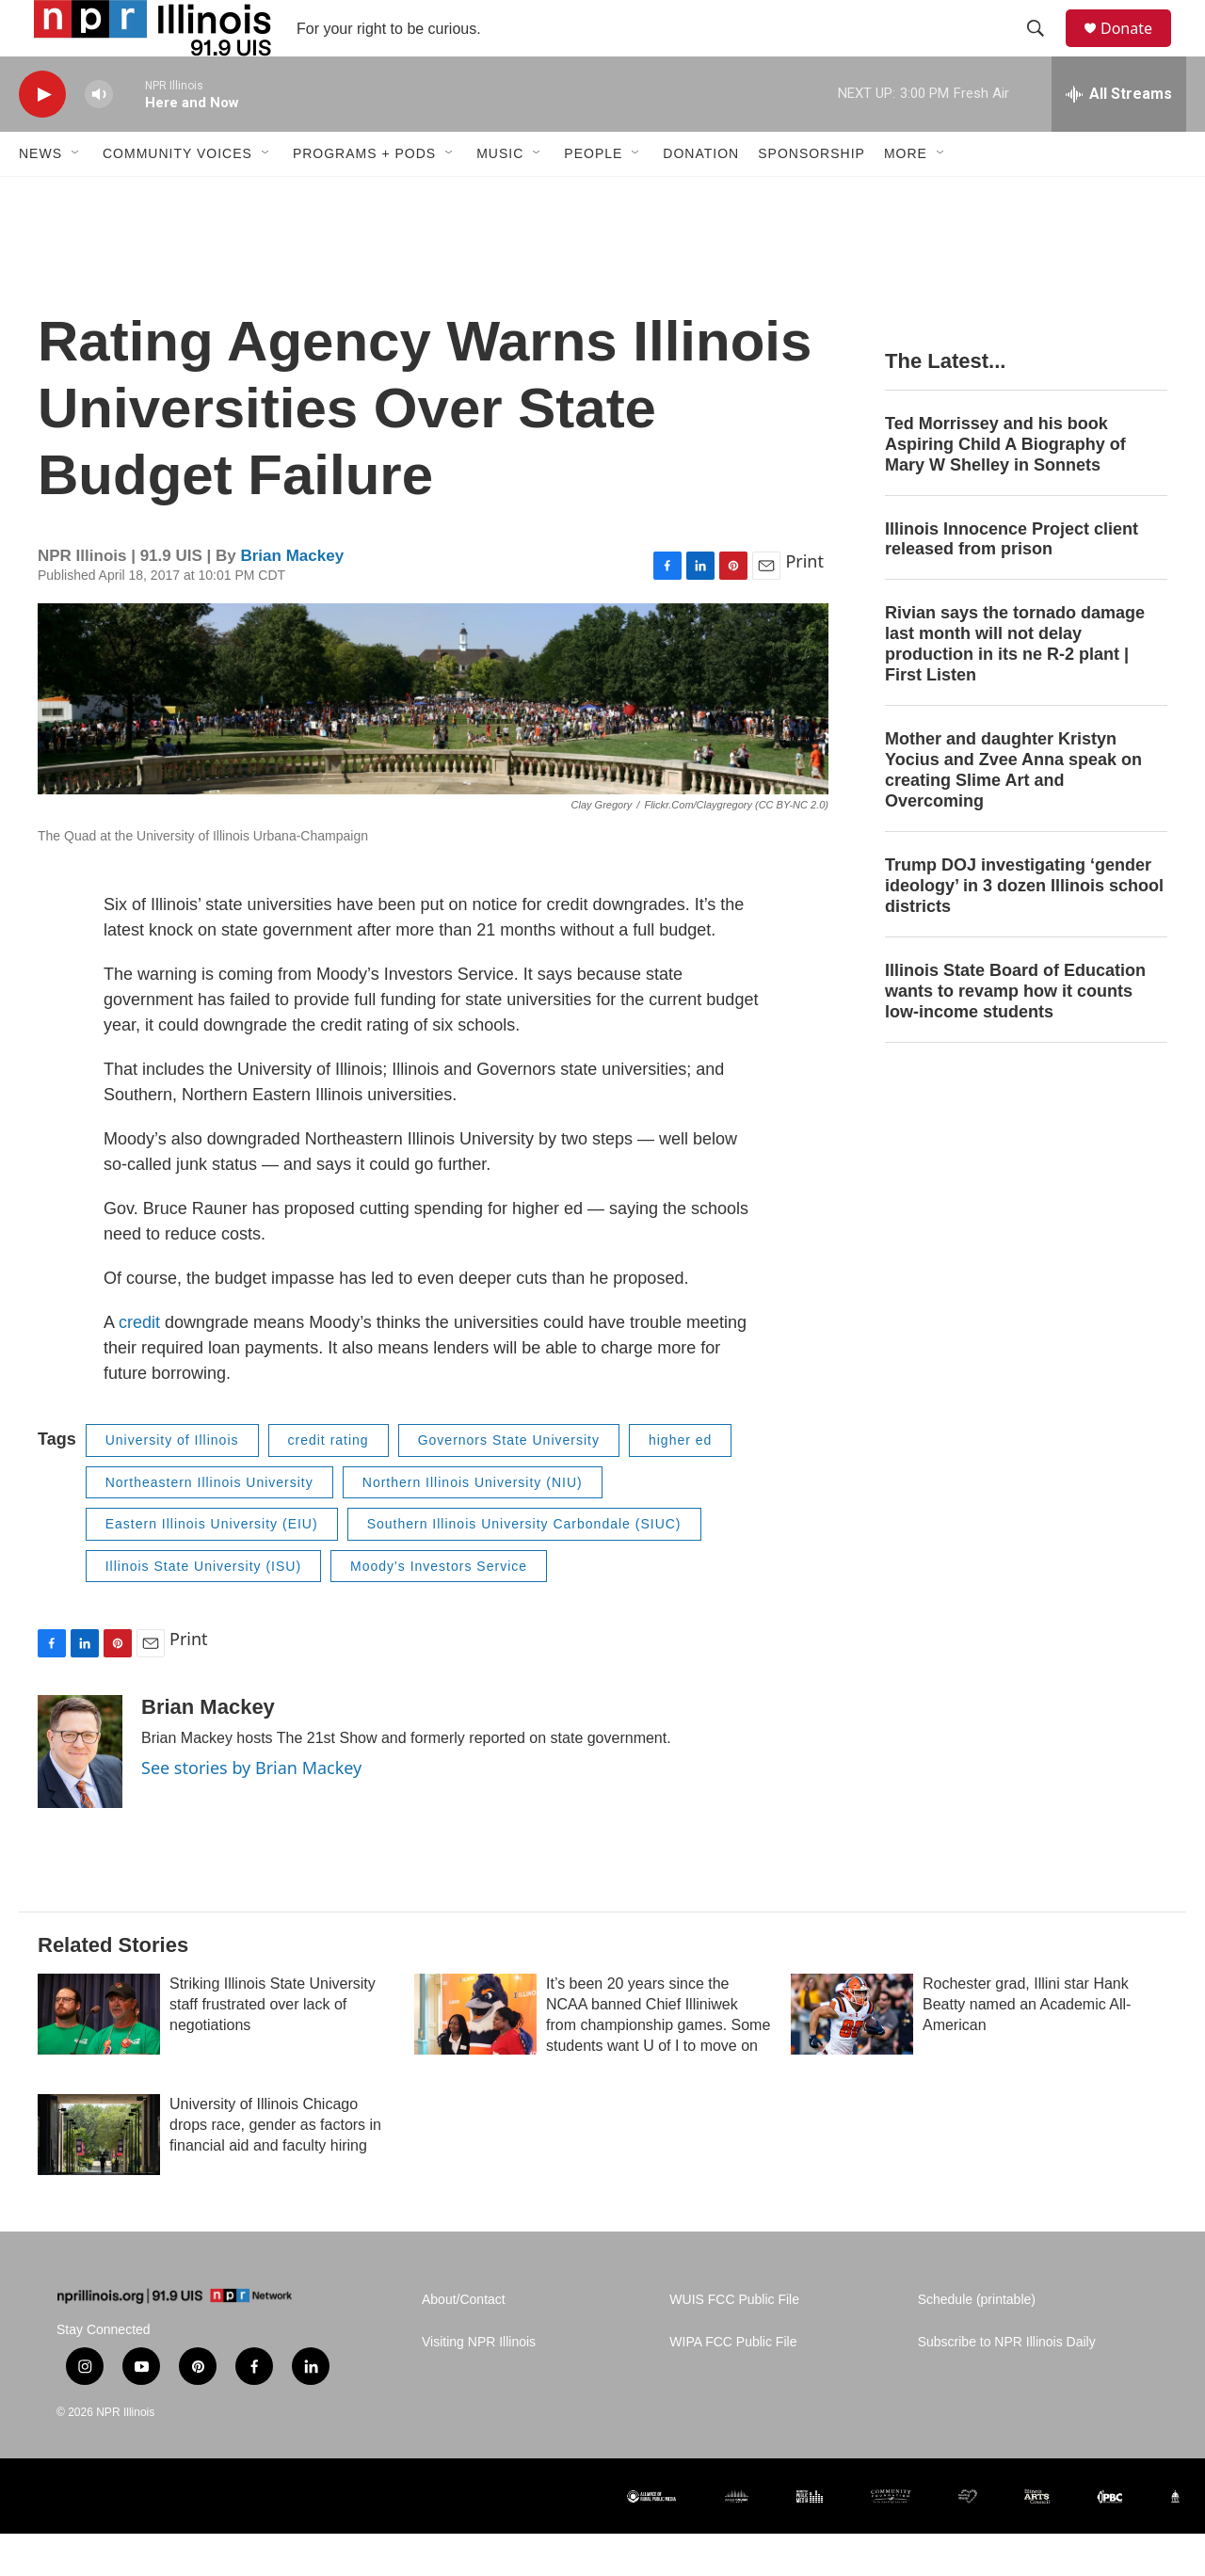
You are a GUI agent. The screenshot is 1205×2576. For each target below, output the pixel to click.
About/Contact (464, 2342)
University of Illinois (172, 1482)
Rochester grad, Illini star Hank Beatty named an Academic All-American (1027, 2046)
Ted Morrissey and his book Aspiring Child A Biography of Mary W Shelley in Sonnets (1005, 486)
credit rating (328, 1482)
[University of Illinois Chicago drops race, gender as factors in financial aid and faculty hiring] (99, 2176)
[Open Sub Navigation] (76, 195)
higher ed (680, 1482)
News (40, 195)
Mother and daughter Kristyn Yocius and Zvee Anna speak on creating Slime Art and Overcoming (1013, 812)
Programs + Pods (364, 195)
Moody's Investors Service (438, 1608)
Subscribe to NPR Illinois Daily (1007, 2384)
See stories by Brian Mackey (251, 1810)
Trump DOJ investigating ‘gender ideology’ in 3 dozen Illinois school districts (1024, 928)
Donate (1138, 49)
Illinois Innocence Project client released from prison (1011, 581)
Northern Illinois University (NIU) (472, 1524)
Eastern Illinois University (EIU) (211, 1566)
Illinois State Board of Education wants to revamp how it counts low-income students (1015, 1033)
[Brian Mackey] (80, 1793)
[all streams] (1119, 136)
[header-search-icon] (1044, 49)
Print (804, 603)
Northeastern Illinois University (209, 1524)
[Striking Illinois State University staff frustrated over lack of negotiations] (99, 2056)
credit (139, 1364)
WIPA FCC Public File (732, 2384)
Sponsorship (811, 195)
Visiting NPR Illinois (479, 2384)
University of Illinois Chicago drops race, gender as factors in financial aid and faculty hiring (275, 2167)
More (905, 195)
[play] (42, 137)
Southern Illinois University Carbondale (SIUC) (524, 1566)
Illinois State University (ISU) (203, 1608)
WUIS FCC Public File (734, 2342)
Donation (701, 195)
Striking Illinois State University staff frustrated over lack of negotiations (272, 2046)
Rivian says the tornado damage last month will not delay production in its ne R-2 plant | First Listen (1015, 686)
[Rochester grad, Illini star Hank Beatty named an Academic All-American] (852, 2056)
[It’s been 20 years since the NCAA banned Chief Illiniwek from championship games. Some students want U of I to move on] (475, 2056)
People (593, 195)
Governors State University (509, 1482)
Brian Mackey (292, 598)
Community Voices (177, 195)
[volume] (99, 137)
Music (499, 195)
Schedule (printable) (977, 2342)
